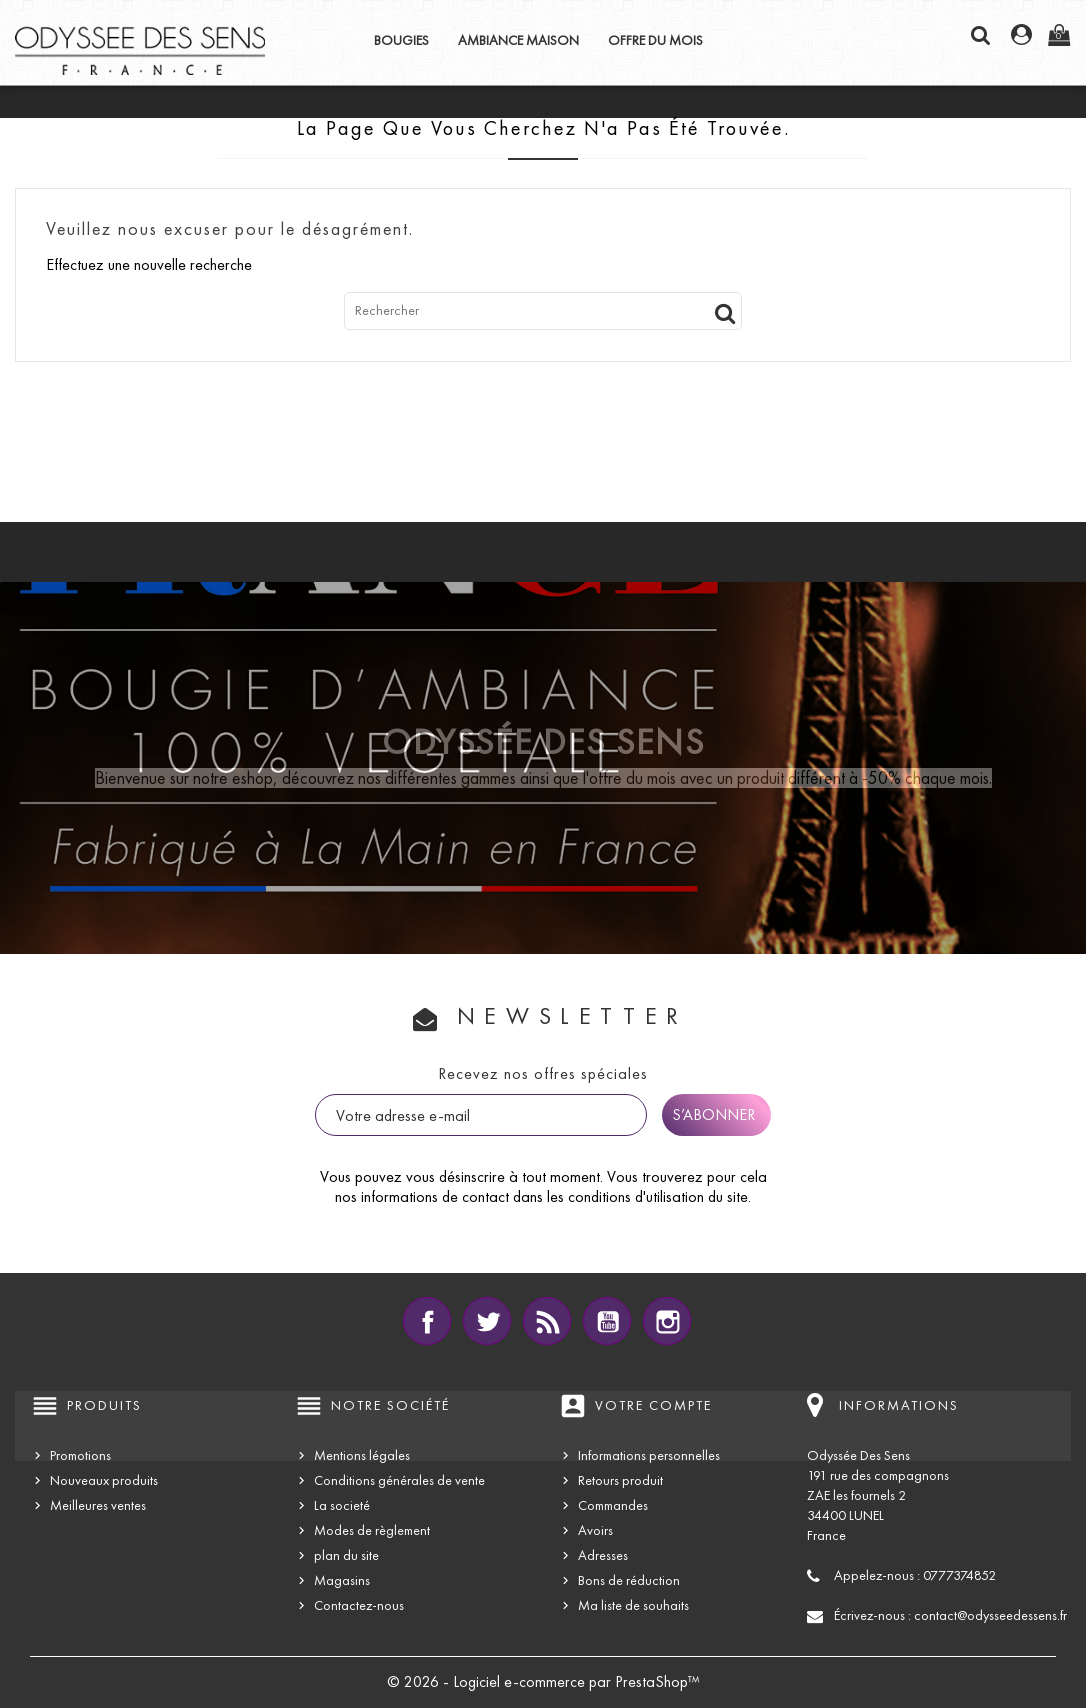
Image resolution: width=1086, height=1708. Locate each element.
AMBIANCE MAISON (518, 40)
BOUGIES (401, 40)
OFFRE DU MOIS (655, 40)
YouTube (607, 1321)
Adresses (603, 1555)
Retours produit (620, 1480)
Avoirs (595, 1530)
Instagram (667, 1321)
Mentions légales (362, 1455)
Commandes (613, 1505)
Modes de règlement (372, 1530)
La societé (342, 1505)
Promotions (80, 1455)
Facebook (427, 1321)
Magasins (342, 1580)
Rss (547, 1321)
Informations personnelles (649, 1455)
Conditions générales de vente (399, 1480)
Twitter (487, 1321)
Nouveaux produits (104, 1480)
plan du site (346, 1555)
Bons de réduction (629, 1580)
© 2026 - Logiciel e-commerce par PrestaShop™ (543, 1681)
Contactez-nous (359, 1605)
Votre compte (653, 1405)
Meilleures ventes (98, 1505)
